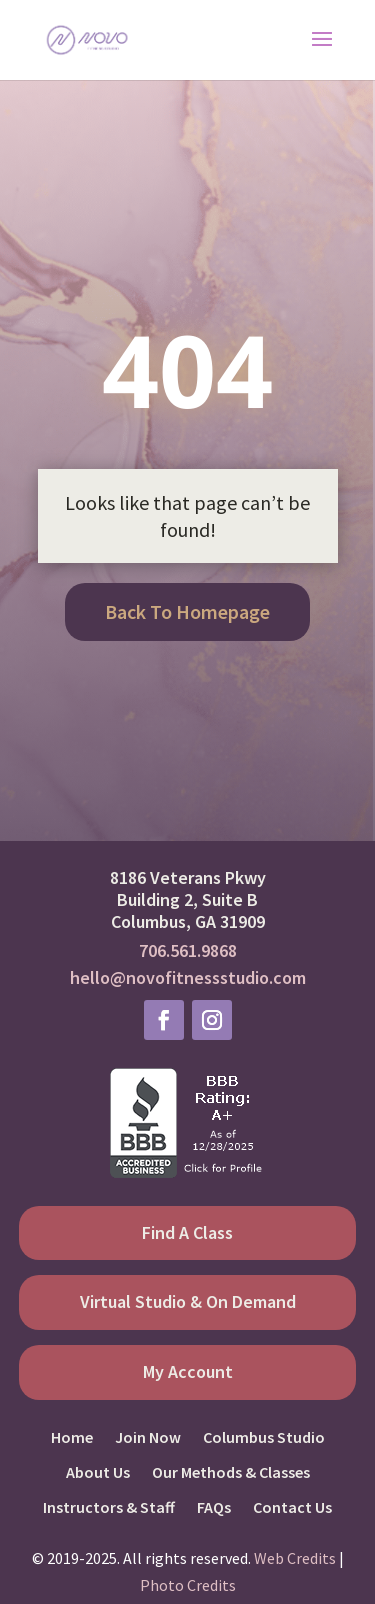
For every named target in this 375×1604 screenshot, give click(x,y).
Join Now (148, 1437)
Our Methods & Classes (231, 1472)
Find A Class (187, 1232)
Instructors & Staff (109, 1507)
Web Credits (295, 1558)
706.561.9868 (188, 950)
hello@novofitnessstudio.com (188, 977)
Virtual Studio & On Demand (188, 1301)
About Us (98, 1472)
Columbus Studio (264, 1437)
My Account (188, 1371)
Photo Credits (188, 1585)
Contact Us (292, 1507)
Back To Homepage (187, 611)
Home (72, 1437)
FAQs (214, 1507)
